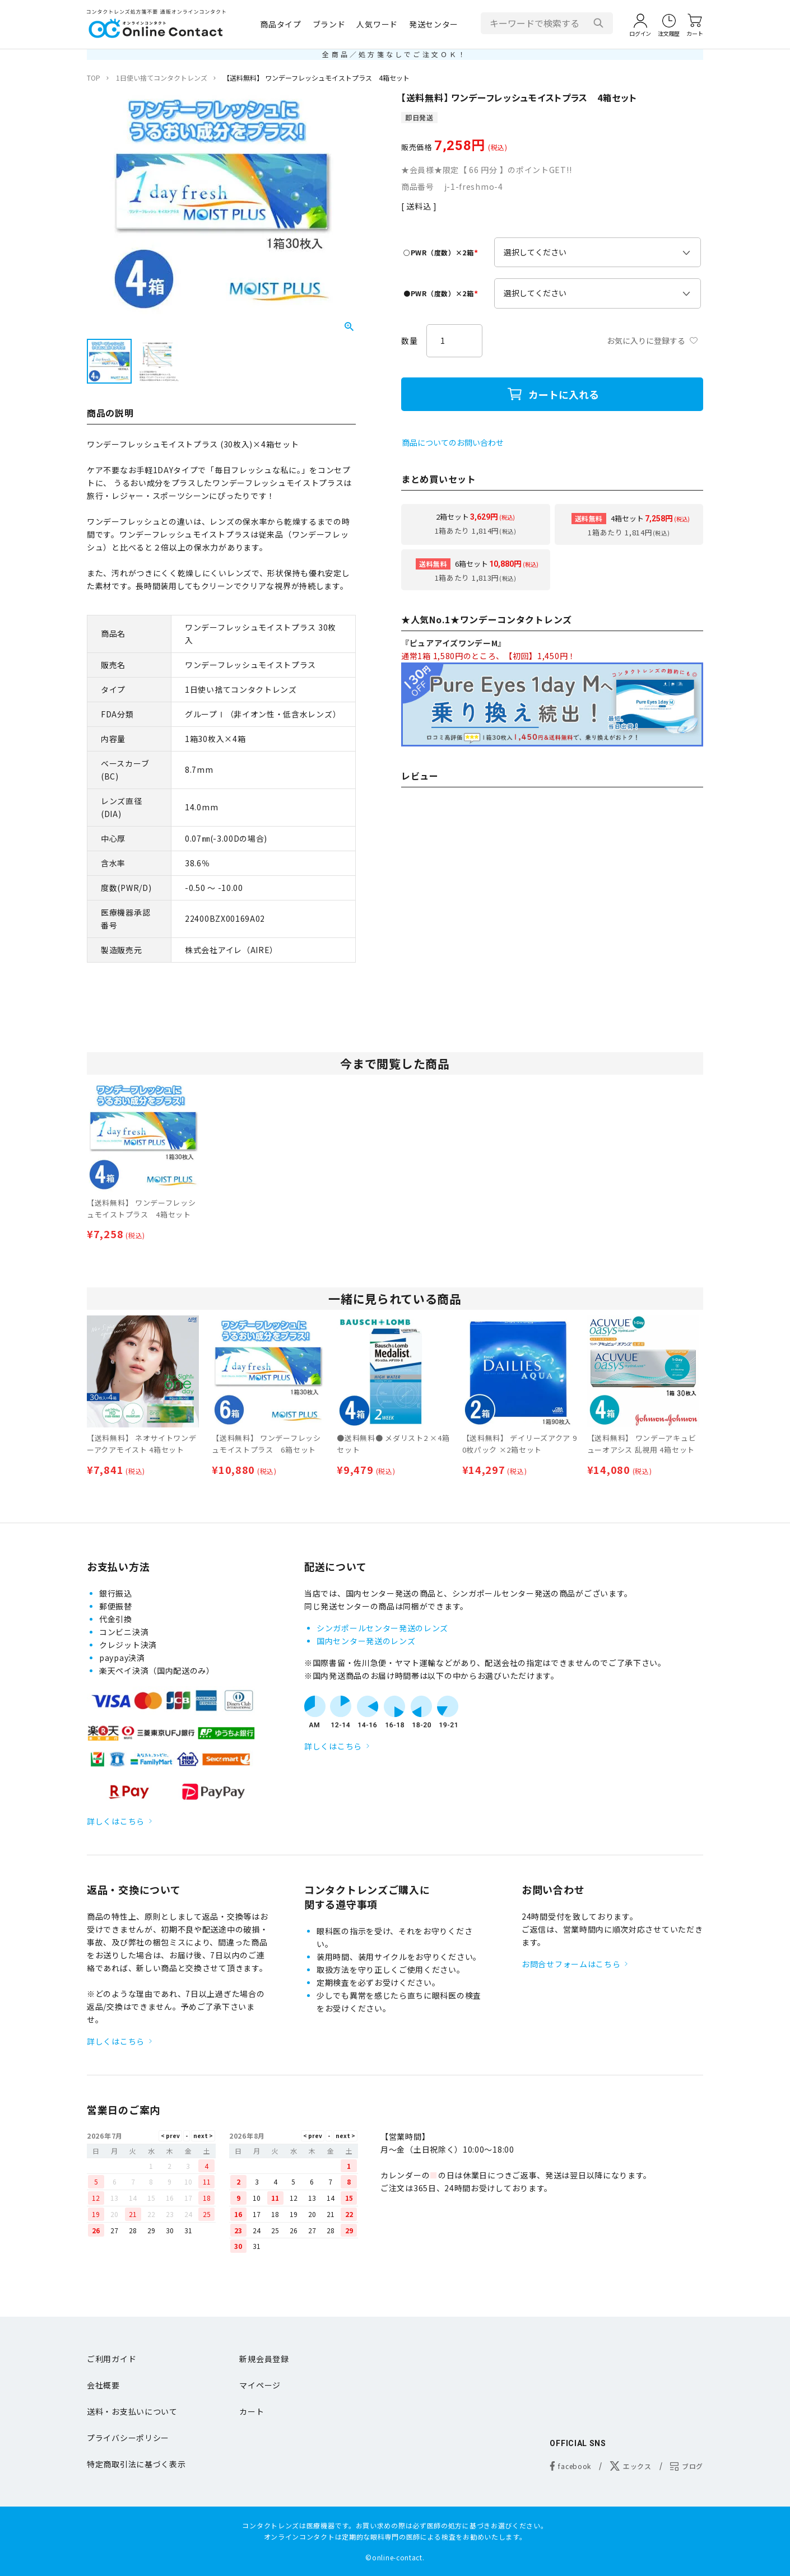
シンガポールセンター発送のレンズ (382, 1628)
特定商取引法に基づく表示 (136, 2464)
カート (251, 2411)
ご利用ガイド (111, 2358)
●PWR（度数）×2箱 (442, 293)
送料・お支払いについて (132, 2411)
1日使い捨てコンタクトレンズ (161, 77)
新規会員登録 (264, 2358)
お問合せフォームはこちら (571, 1964)
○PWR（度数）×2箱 (442, 252)
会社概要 (103, 2385)
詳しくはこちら (116, 1821)
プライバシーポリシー (128, 2437)
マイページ (260, 2385)
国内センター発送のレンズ (366, 1640)
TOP (93, 77)
